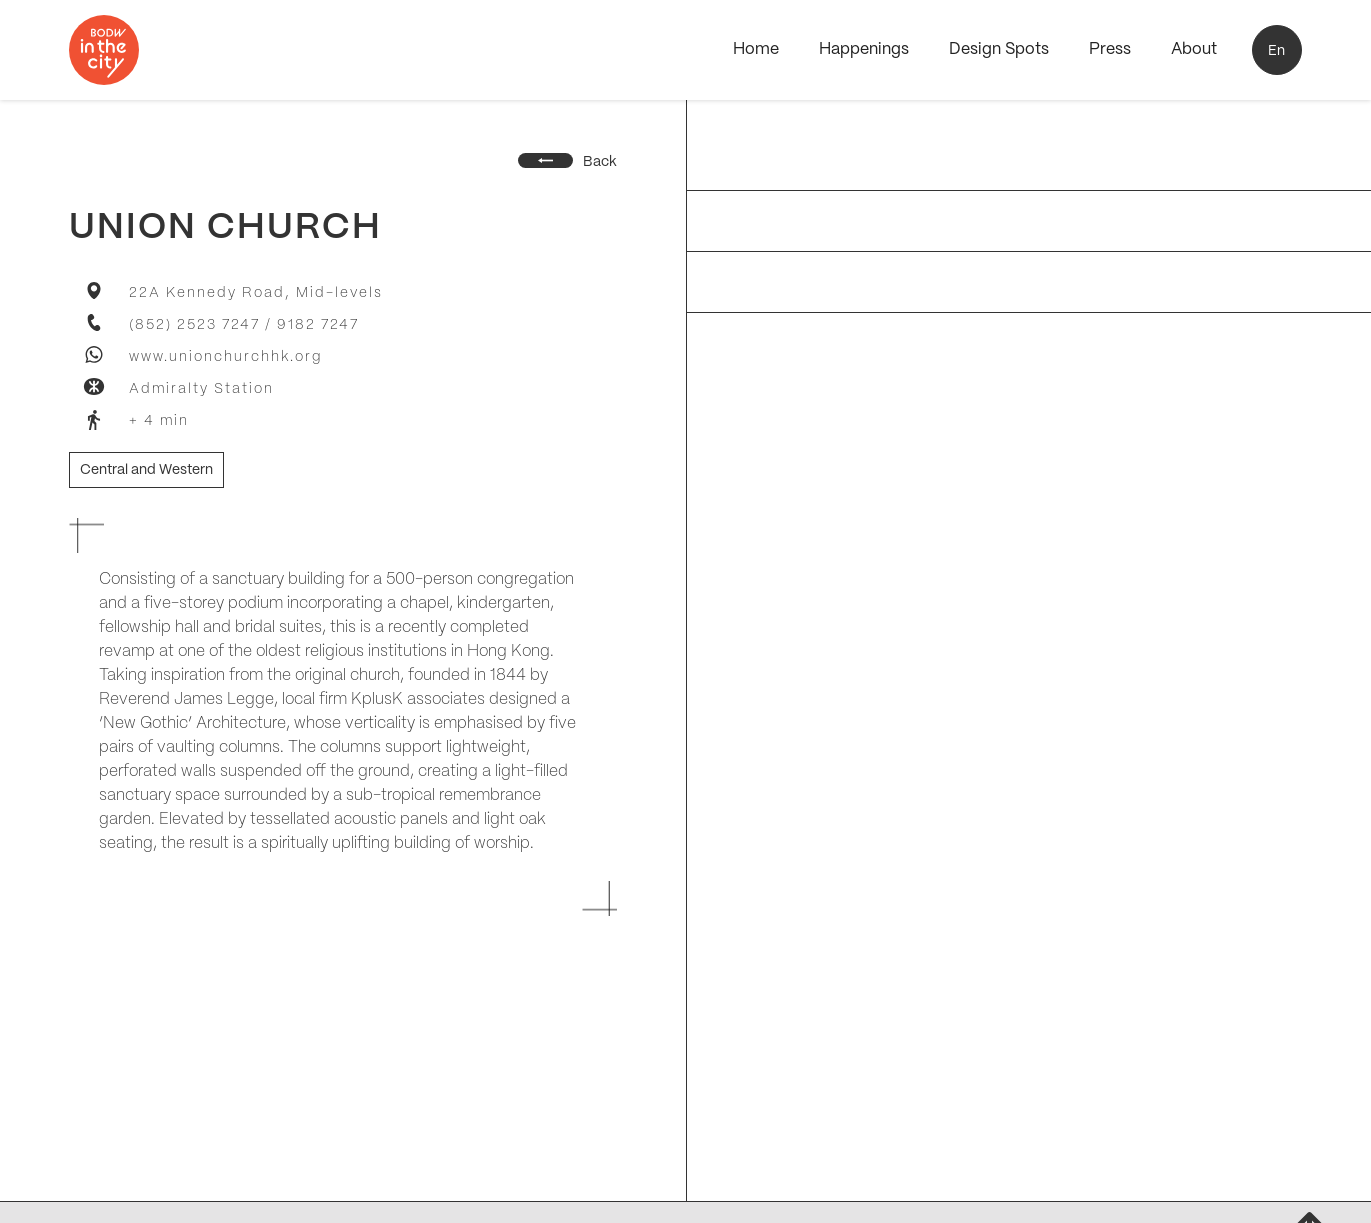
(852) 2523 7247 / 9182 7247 (244, 325)
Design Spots (999, 49)
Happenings (864, 49)
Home (756, 49)
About (1194, 49)
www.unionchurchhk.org (225, 357)
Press (1110, 49)
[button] (1277, 50)
